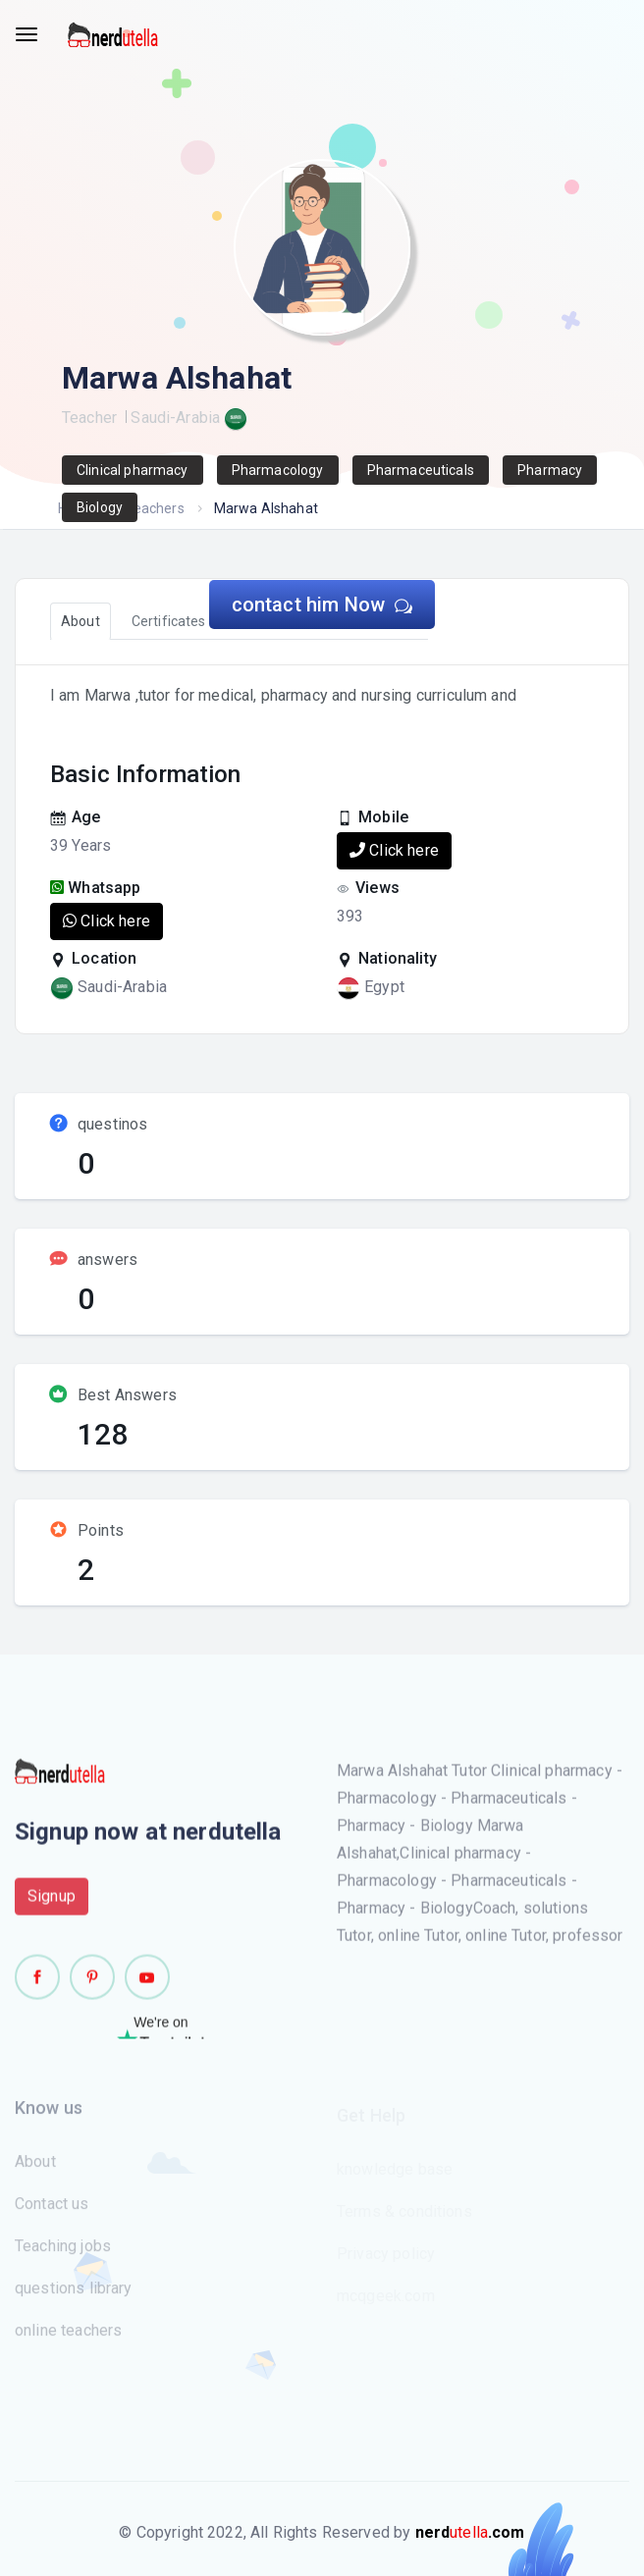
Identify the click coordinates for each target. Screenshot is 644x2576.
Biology (100, 507)
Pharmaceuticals (420, 470)
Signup (51, 1906)
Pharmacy (549, 470)
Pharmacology (278, 470)
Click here (394, 850)
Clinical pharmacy (132, 470)
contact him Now (322, 604)
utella (470, 2532)
